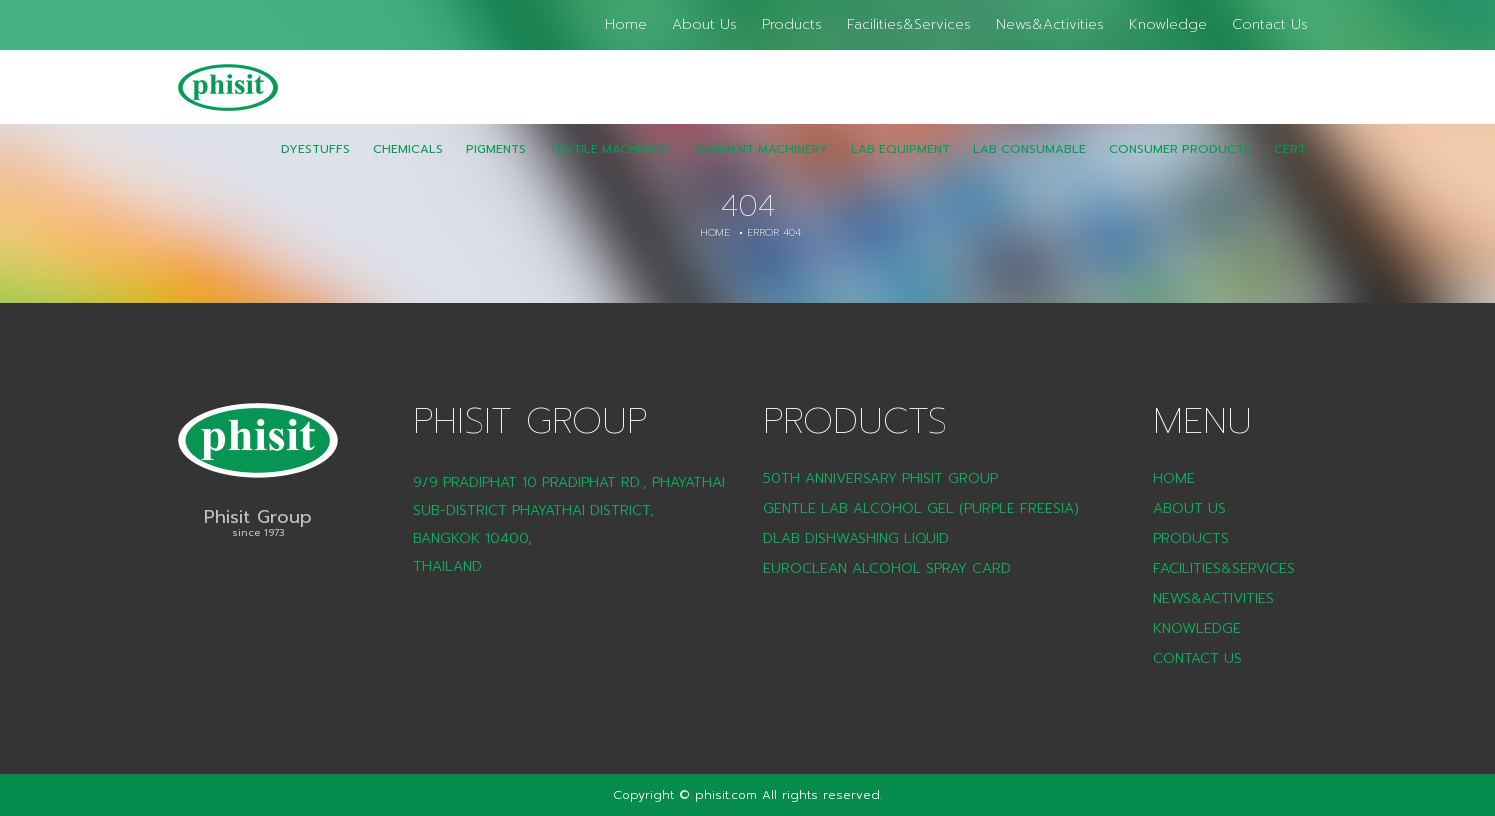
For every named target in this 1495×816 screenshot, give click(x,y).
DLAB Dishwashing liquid (856, 538)
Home (626, 24)
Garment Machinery (761, 163)
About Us (704, 24)
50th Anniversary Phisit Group (880, 478)
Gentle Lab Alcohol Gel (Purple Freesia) (921, 508)
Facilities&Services (909, 24)
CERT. (1291, 163)
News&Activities (1050, 24)
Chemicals (408, 163)
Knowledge (1168, 24)
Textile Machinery (610, 163)
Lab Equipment (900, 163)
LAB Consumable (1029, 163)
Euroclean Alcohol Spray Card (887, 568)
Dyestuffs (315, 163)
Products (792, 24)
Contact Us (1270, 24)
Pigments (496, 163)
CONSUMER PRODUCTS (1180, 163)
